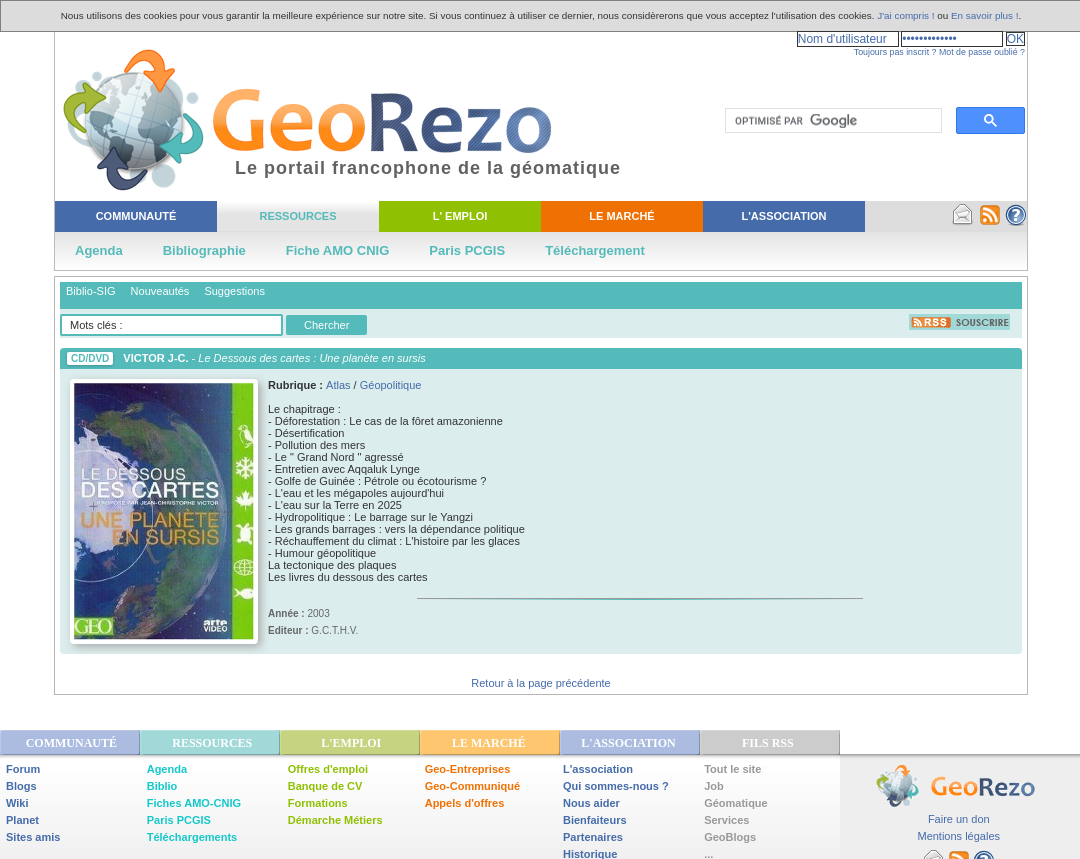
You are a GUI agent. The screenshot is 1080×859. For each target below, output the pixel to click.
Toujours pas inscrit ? (895, 52)
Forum (23, 769)
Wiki (17, 803)
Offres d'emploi (328, 769)
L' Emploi (460, 216)
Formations (318, 803)
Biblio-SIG (91, 291)
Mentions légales (958, 836)
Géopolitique (391, 385)
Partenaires (593, 837)
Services (726, 820)
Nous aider (591, 803)
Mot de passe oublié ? (982, 52)
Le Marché (621, 216)
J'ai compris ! (905, 15)
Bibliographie (204, 250)
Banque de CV (325, 786)
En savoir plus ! (985, 15)
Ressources (297, 216)
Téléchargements (192, 837)
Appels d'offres (465, 803)
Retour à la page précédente (540, 683)
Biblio (162, 786)
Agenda (99, 250)
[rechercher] (831, 121)
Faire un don (959, 819)
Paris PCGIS (467, 250)
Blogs (21, 786)
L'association (598, 769)
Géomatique (736, 803)
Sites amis (33, 837)
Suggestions (234, 291)
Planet (22, 820)
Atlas (338, 385)
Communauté (136, 216)
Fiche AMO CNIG (338, 250)
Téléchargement (595, 250)
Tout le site (732, 769)
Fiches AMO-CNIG (194, 803)
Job (714, 786)
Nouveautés (160, 291)
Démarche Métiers (335, 820)
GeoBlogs (730, 837)
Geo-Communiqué (472, 786)
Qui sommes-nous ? (616, 786)
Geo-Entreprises (468, 769)
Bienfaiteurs (595, 820)
